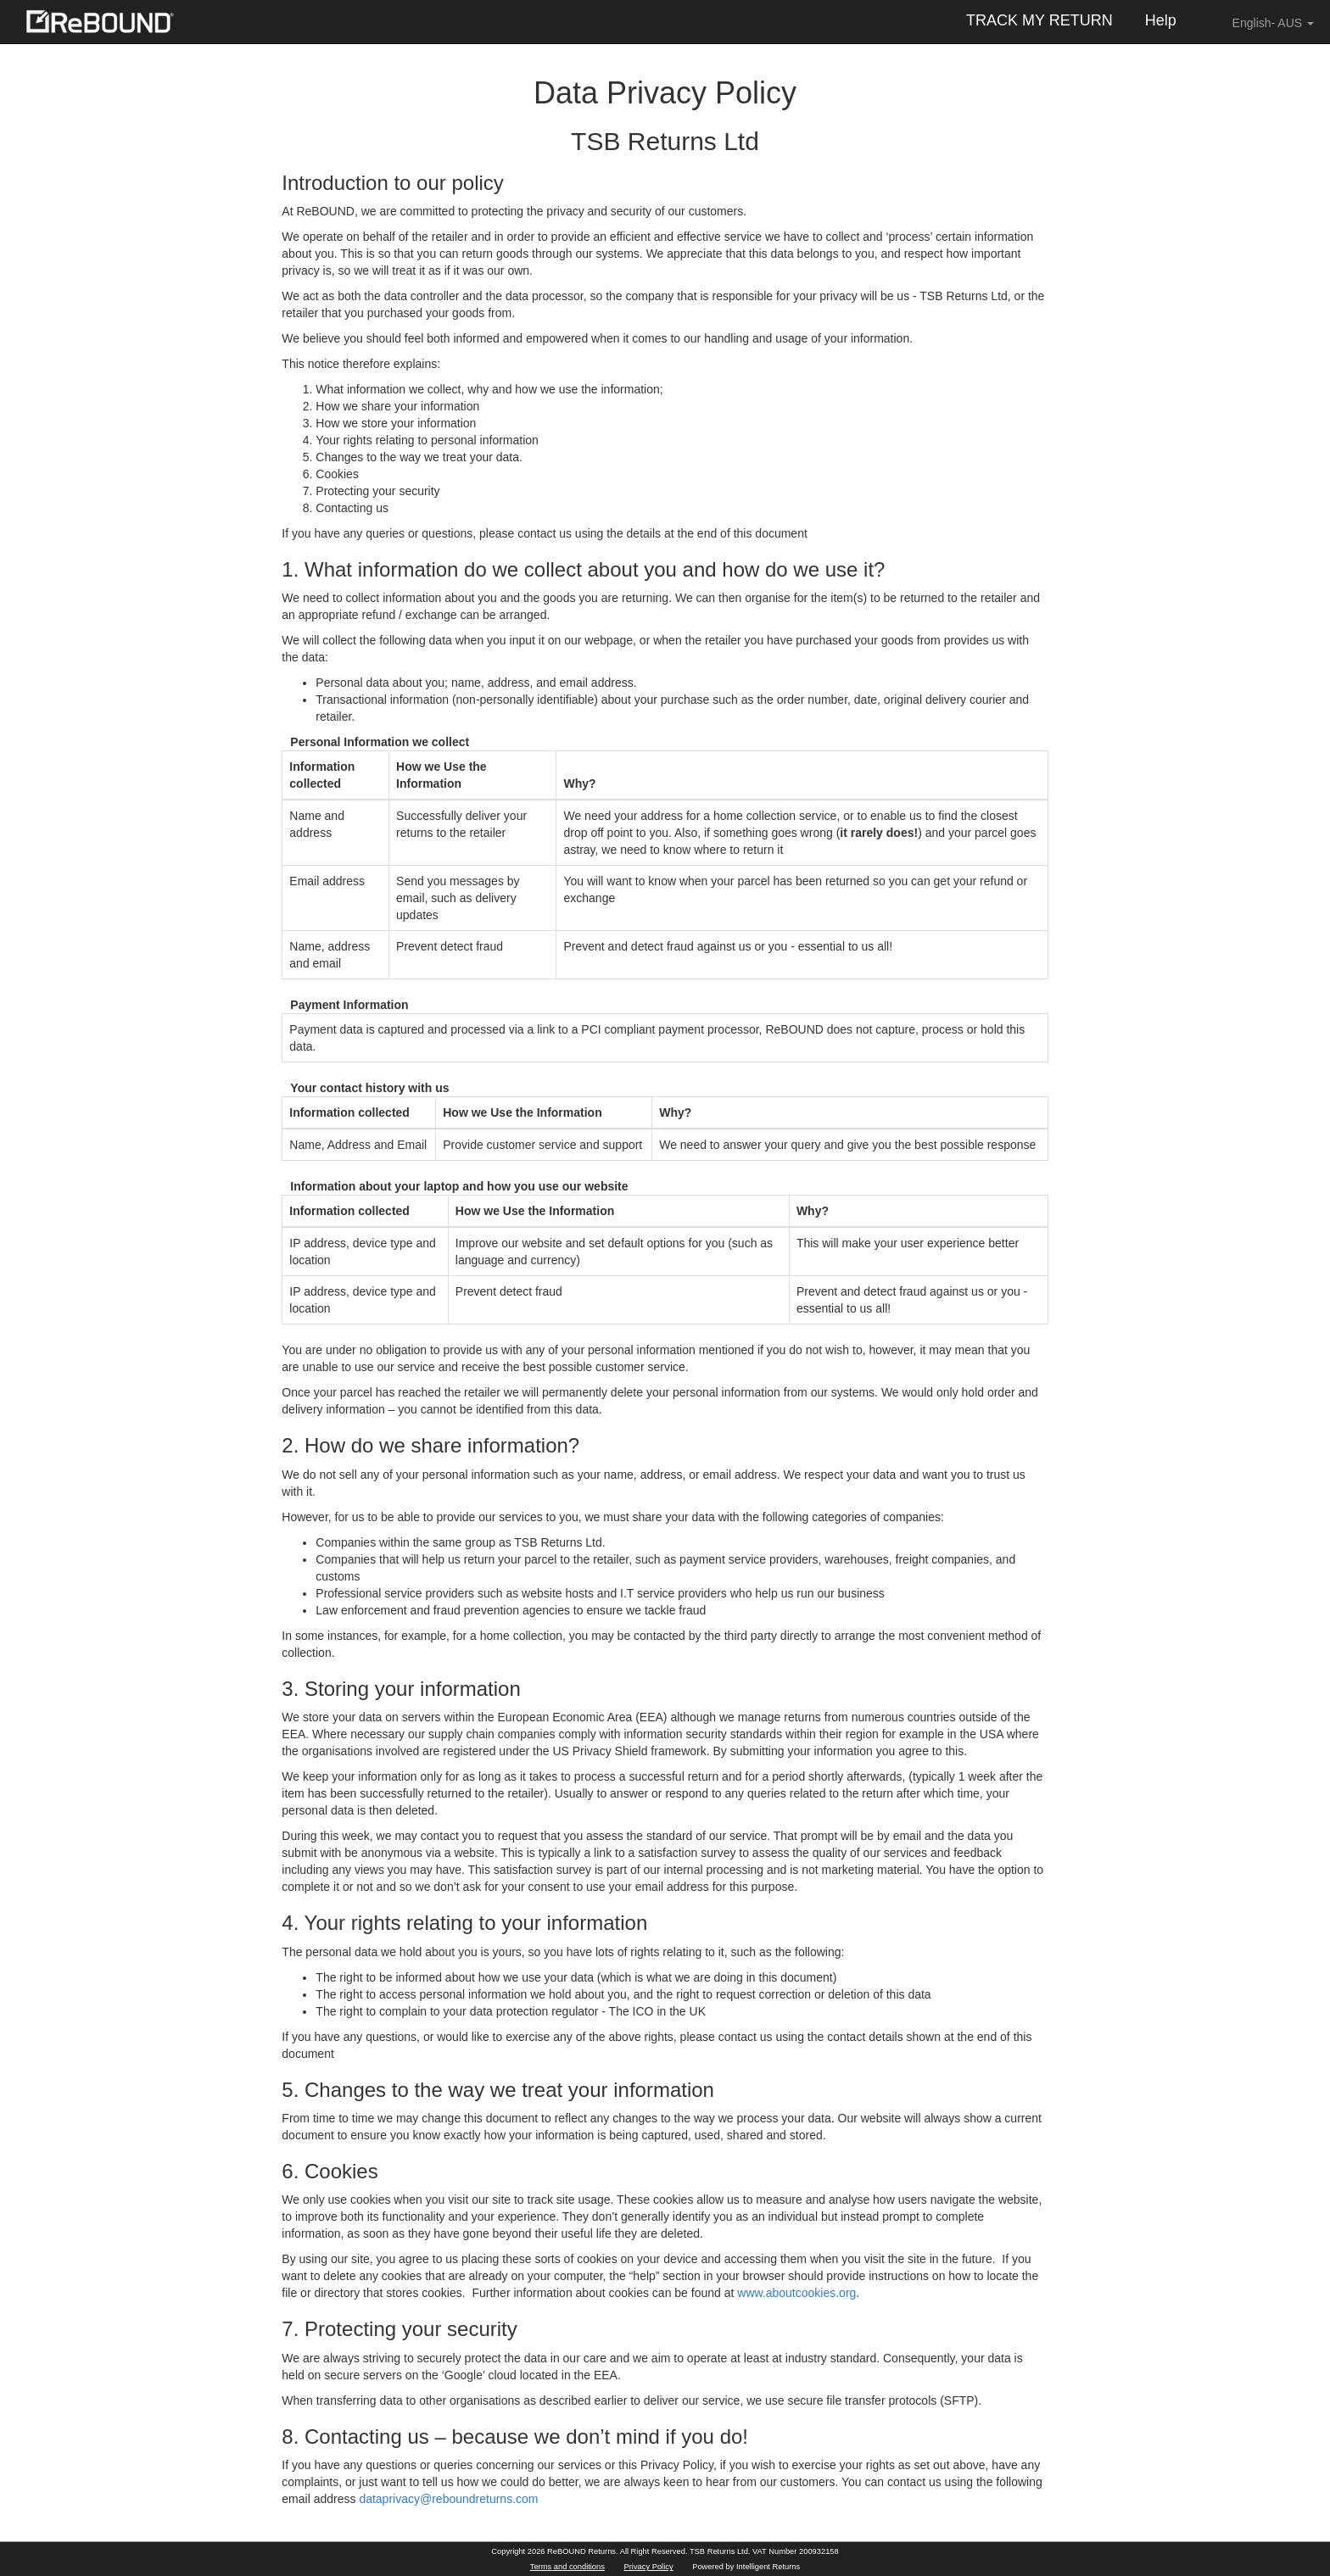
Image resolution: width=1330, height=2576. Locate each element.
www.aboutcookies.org (796, 2293)
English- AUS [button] (1261, 22)
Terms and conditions (567, 2566)
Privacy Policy (648, 2566)
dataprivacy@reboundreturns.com (448, 2499)
